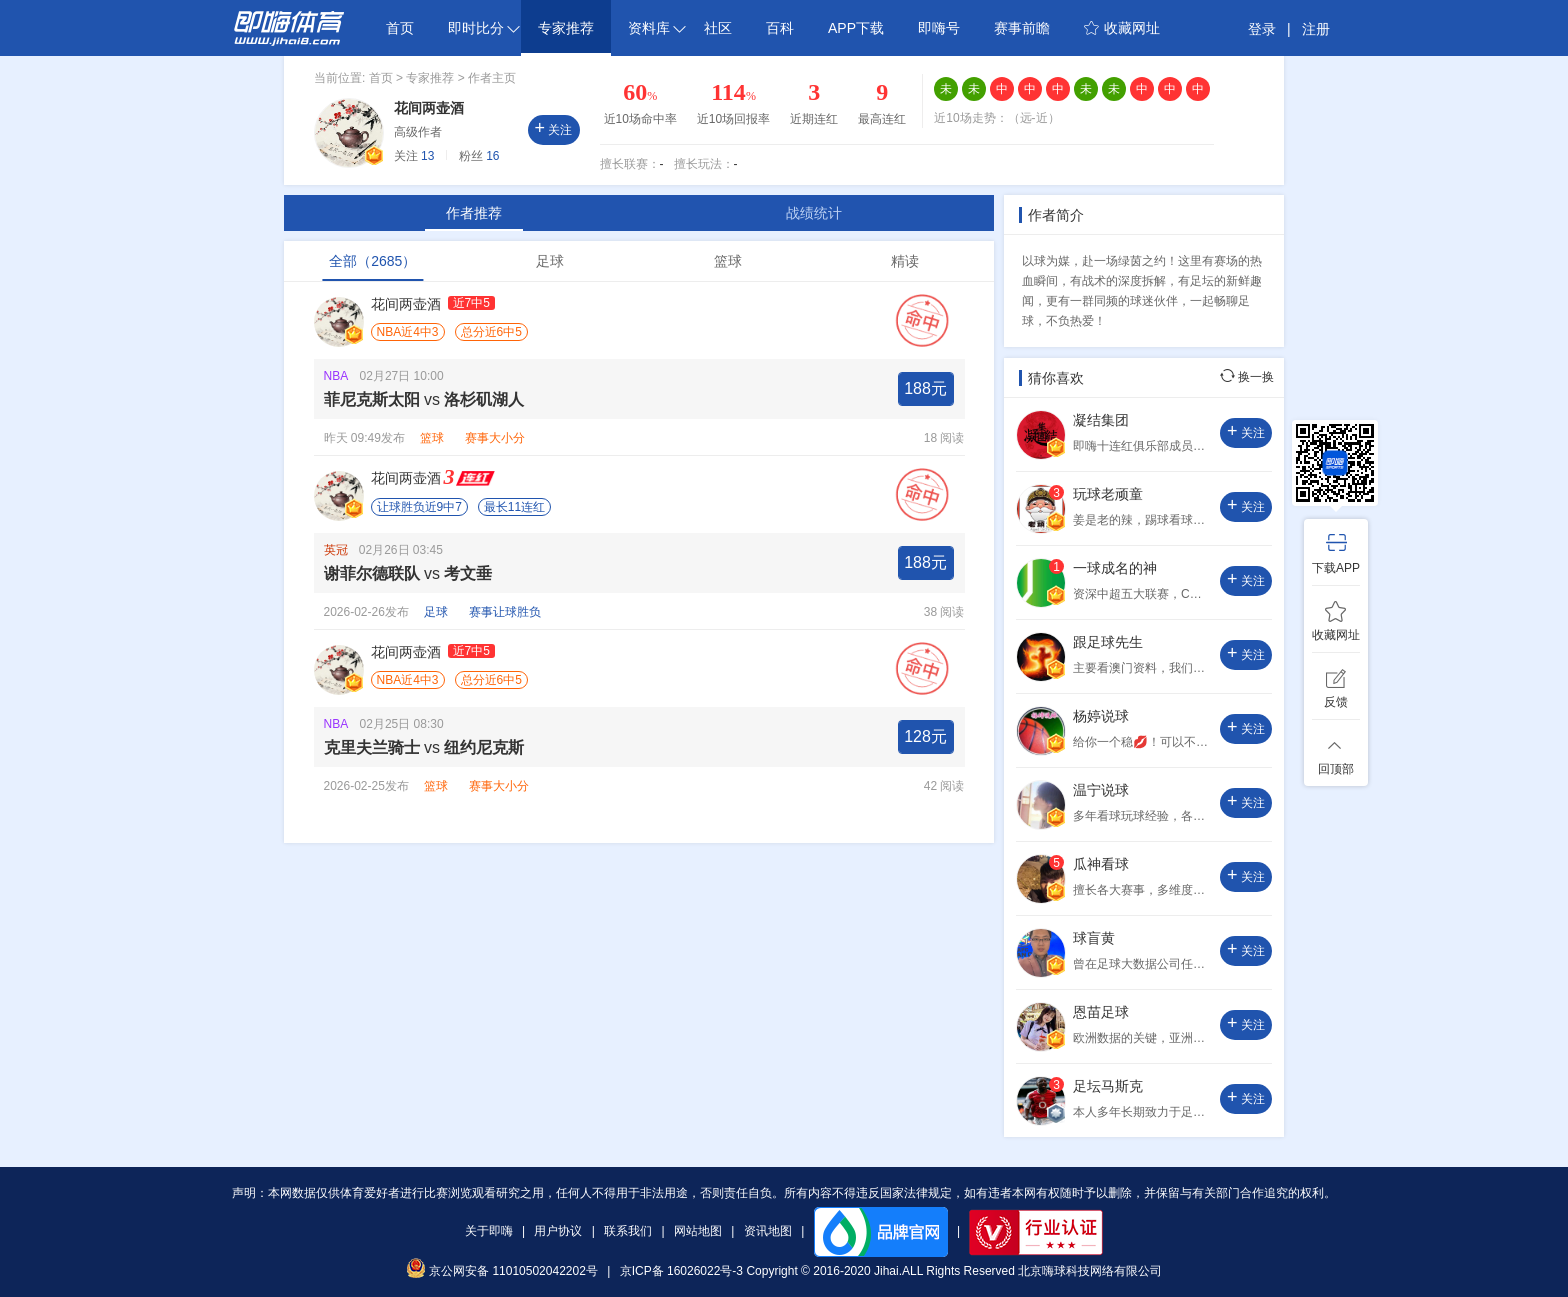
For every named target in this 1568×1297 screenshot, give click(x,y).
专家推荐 (566, 28)
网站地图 (698, 1231)
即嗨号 (939, 28)
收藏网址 (1122, 28)
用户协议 (558, 1231)
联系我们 (628, 1231)
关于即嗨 (489, 1231)
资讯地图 (768, 1231)
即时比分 (484, 28)
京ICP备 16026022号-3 (681, 1271)
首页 (400, 28)
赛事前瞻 (1022, 28)
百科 (780, 28)
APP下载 (856, 28)
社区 (718, 28)
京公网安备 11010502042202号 (502, 1271)
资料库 (657, 28)
